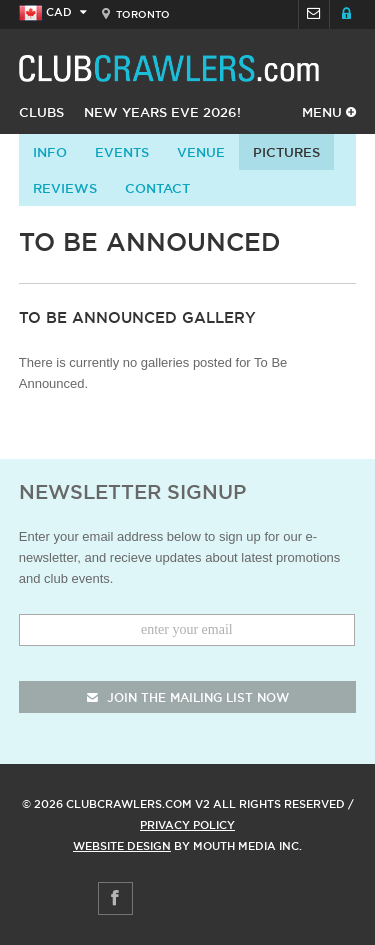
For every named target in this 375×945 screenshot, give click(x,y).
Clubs (41, 112)
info (50, 152)
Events (122, 152)
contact (157, 188)
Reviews (65, 188)
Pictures (286, 152)
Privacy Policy (187, 825)
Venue (201, 152)
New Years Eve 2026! (162, 112)
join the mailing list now (188, 697)
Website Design (122, 846)
